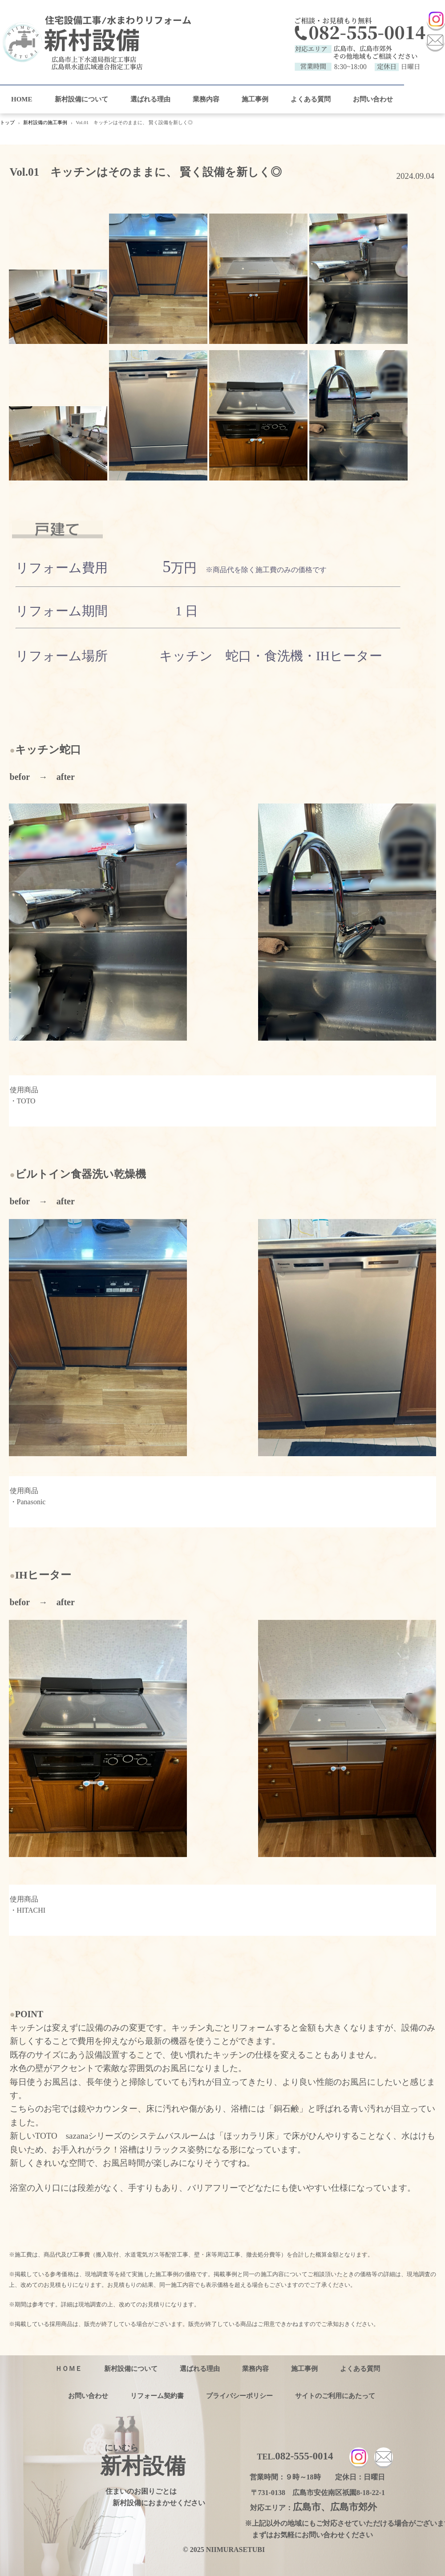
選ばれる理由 (150, 99)
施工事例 (255, 99)
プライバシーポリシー (239, 2395)
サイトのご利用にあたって (335, 2395)
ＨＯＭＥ (68, 2368)
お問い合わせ (373, 99)
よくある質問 (311, 99)
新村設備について (81, 99)
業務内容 (206, 99)
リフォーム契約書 (157, 2395)
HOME (21, 99)
